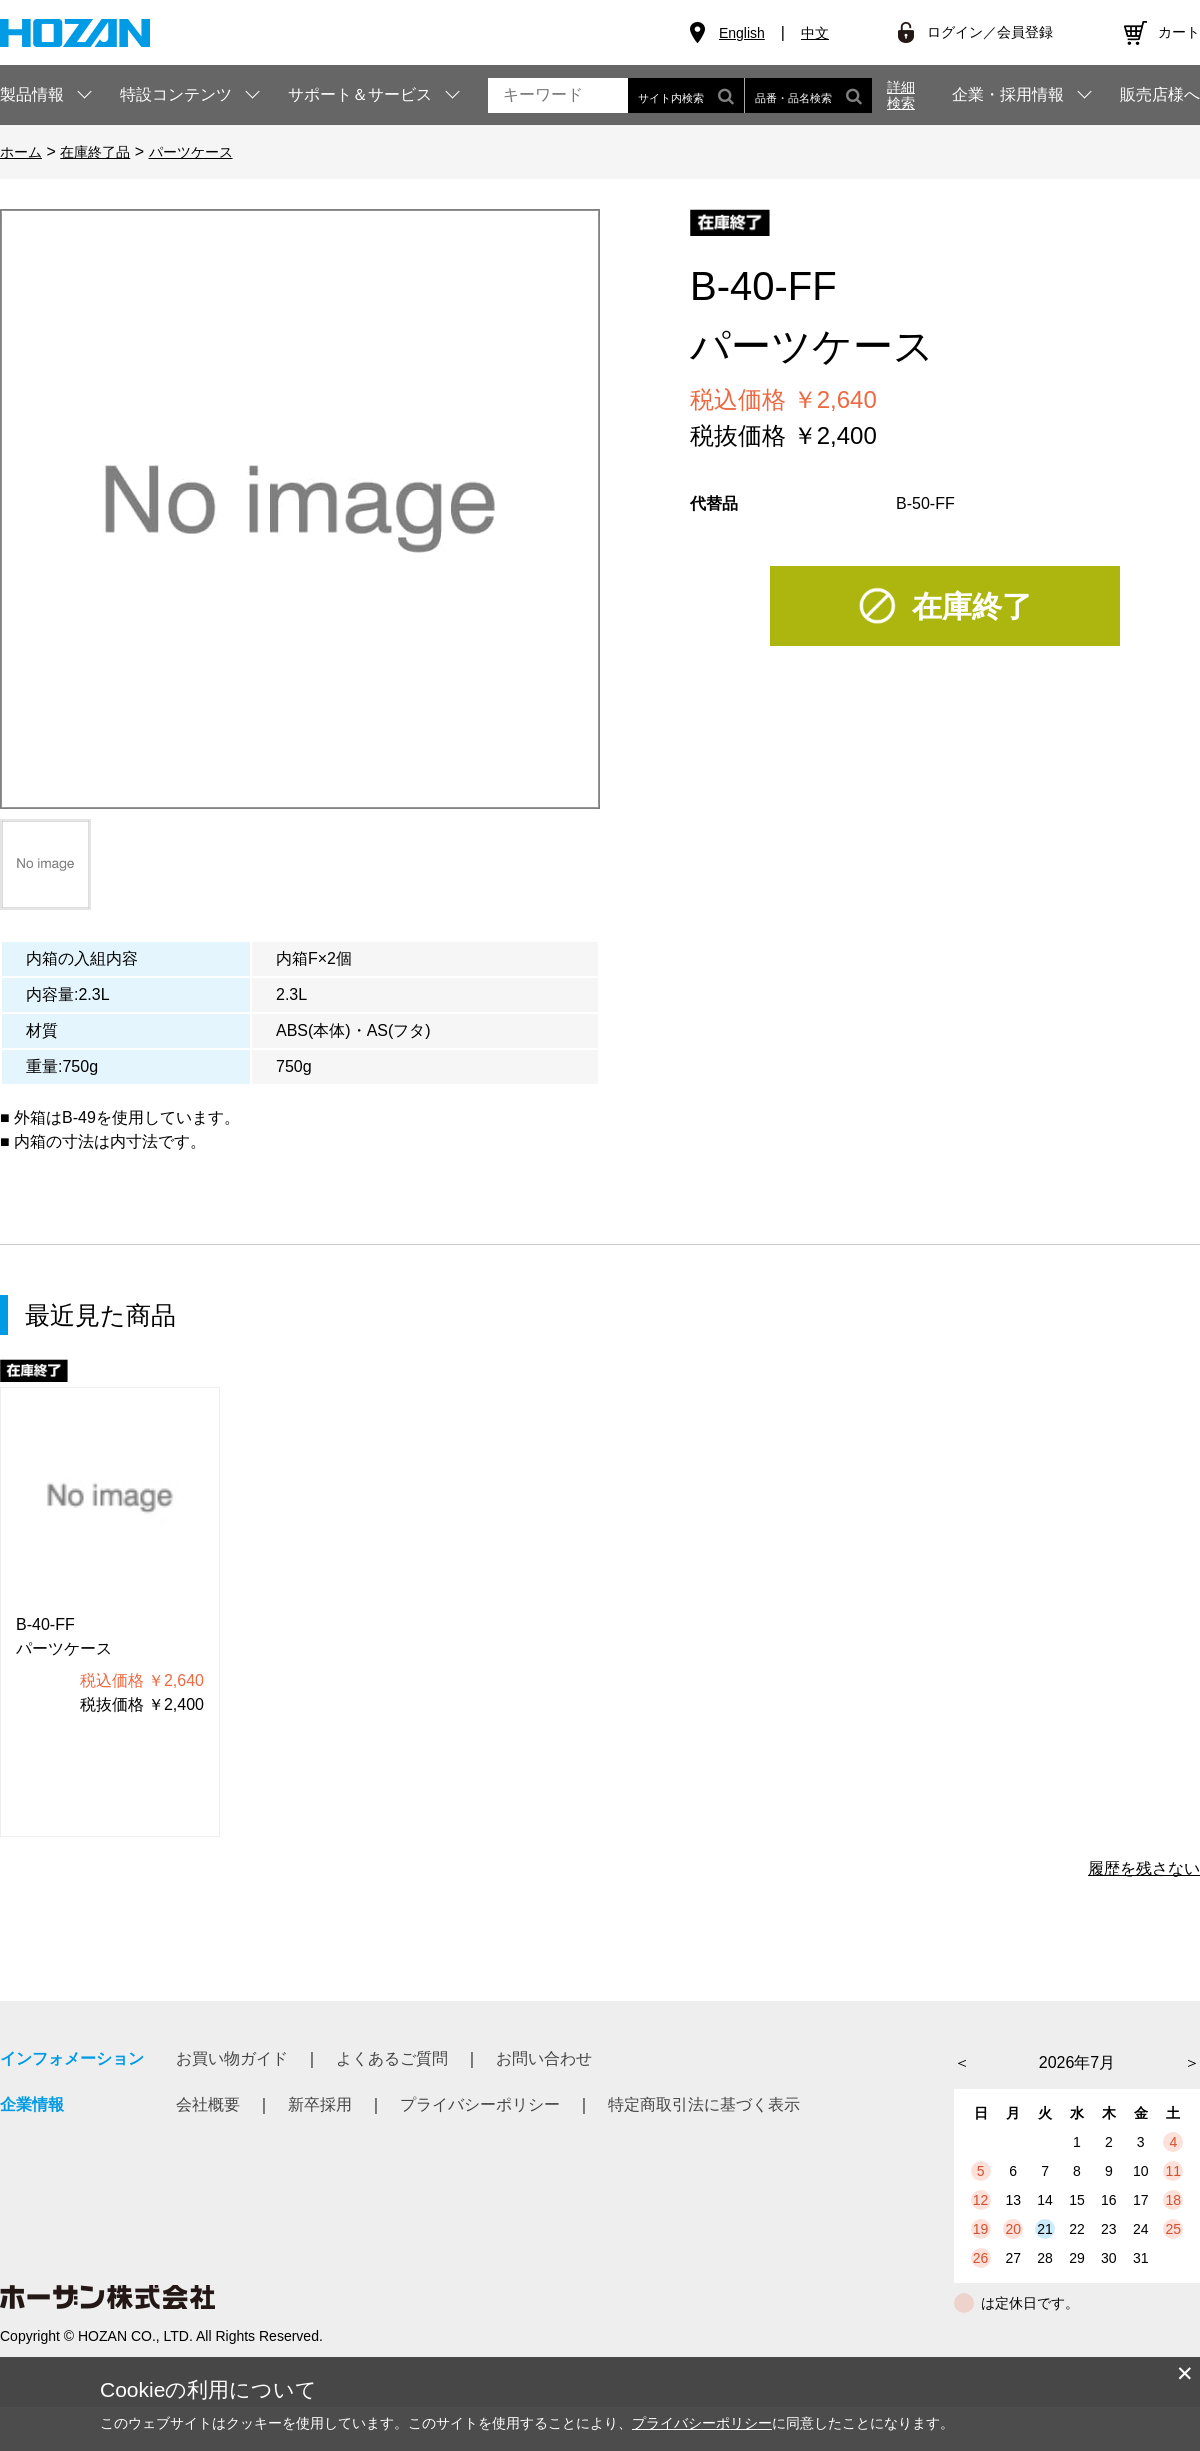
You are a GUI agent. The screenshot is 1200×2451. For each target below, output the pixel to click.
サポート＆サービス (360, 94)
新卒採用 (320, 2104)
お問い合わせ (544, 2058)
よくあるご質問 (392, 2058)
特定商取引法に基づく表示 (704, 2104)
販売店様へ (1160, 95)
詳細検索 (901, 95)
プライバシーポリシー (480, 2104)
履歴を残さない (1144, 1868)
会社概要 (208, 2104)
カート (1179, 32)
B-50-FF (925, 503)
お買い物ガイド (232, 2058)
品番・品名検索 (808, 95)
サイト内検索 (686, 95)
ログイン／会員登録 (990, 32)
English (742, 33)
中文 (815, 33)
